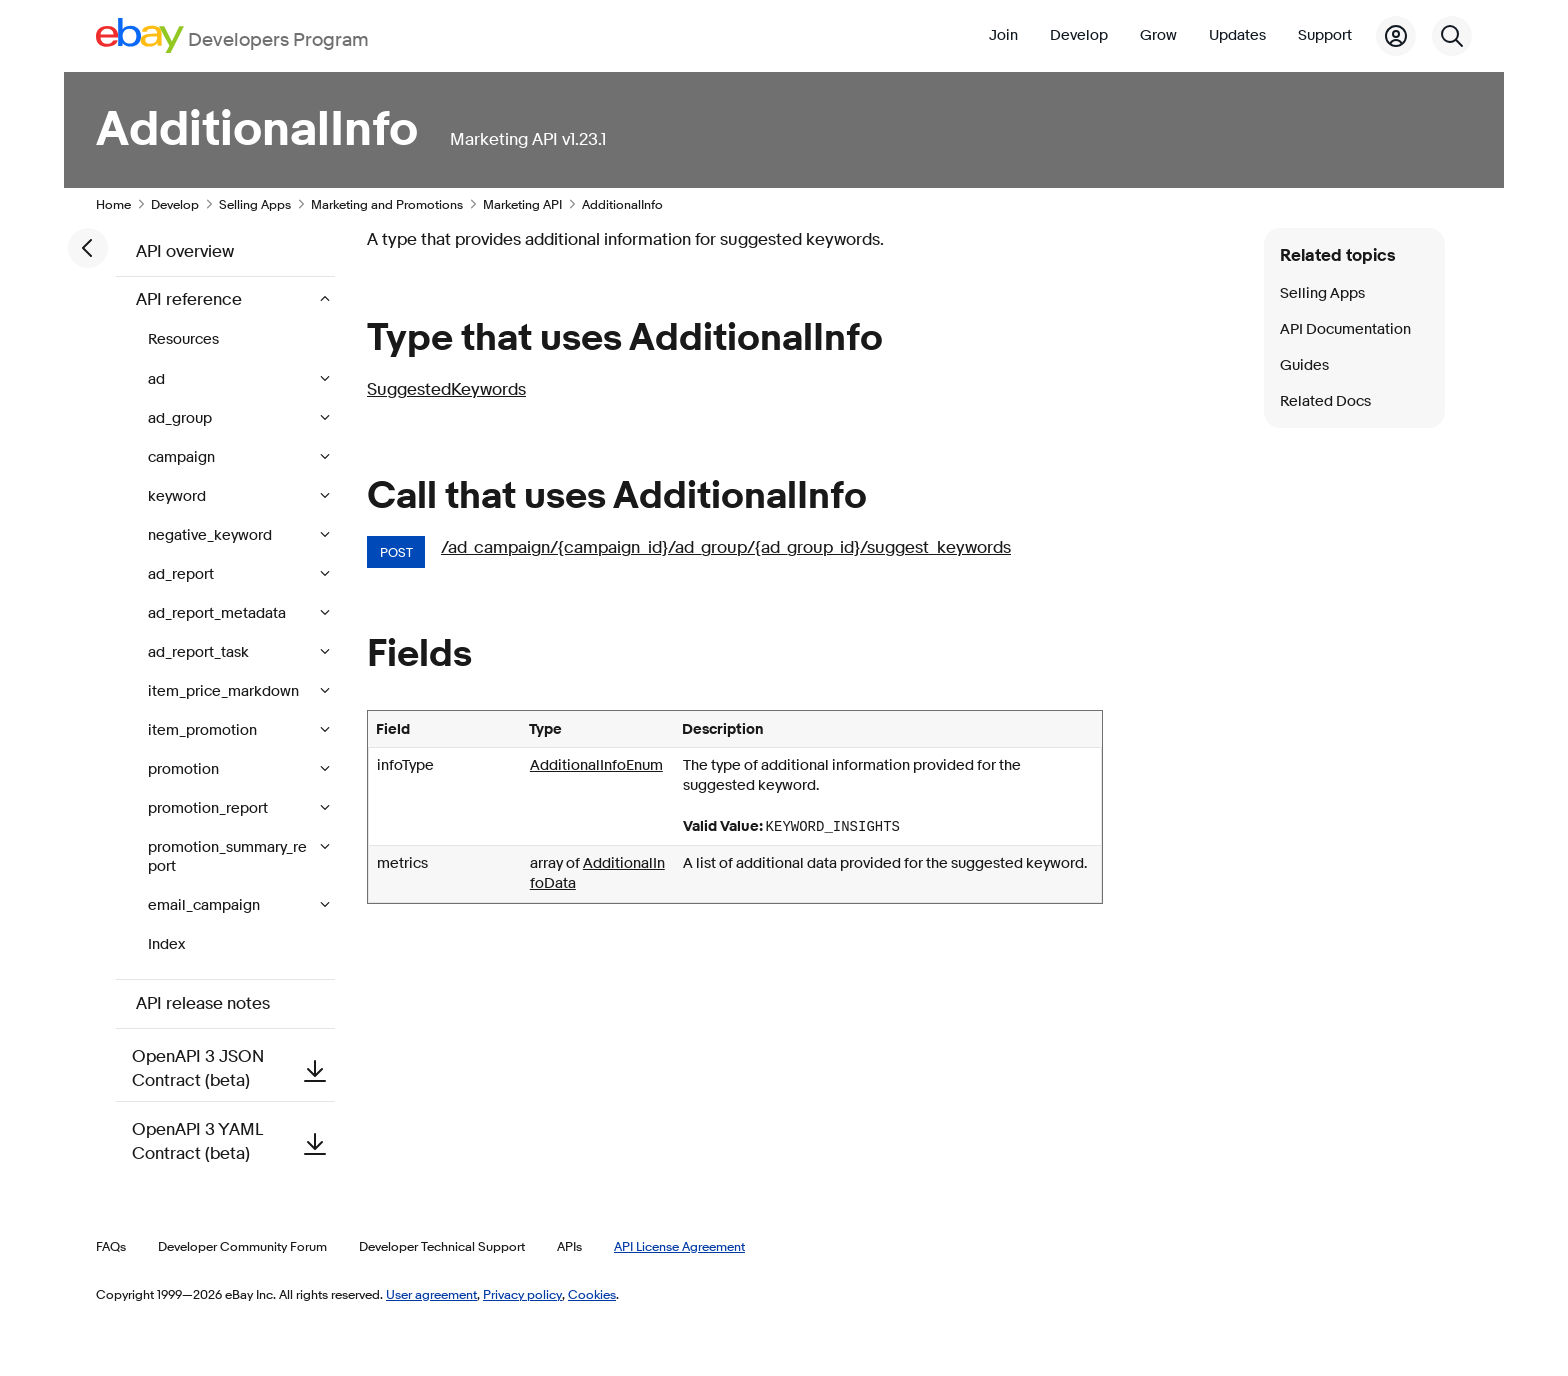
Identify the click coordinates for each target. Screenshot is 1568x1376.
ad (158, 379)
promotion (185, 769)
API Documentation (1345, 329)
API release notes (203, 1003)
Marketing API (522, 204)
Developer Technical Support (442, 1246)
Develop (1079, 35)
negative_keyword (211, 535)
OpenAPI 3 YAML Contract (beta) (233, 1141)
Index (166, 944)
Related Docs (1325, 401)
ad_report (182, 574)
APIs (569, 1246)
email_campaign (205, 905)
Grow (1158, 35)
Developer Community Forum (242, 1246)
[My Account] (1396, 36)
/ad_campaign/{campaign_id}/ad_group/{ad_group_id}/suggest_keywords (726, 547)
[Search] (1452, 36)
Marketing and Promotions (387, 204)
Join (1003, 35)
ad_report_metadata (218, 613)
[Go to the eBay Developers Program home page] (232, 35)
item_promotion (204, 730)
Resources (183, 339)
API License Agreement (679, 1246)
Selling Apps (255, 204)
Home (113, 204)
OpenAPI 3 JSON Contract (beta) (233, 1068)
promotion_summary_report (227, 857)
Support (1325, 35)
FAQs (111, 1246)
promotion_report (209, 808)
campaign (183, 457)
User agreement (431, 1294)
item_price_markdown (225, 691)
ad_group (181, 418)
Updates (1237, 35)
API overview (185, 251)
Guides (1304, 365)
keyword (178, 496)
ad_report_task (200, 652)
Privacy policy (522, 1294)
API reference (191, 299)
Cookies (592, 1294)
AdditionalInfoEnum (596, 765)
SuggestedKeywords (446, 389)
